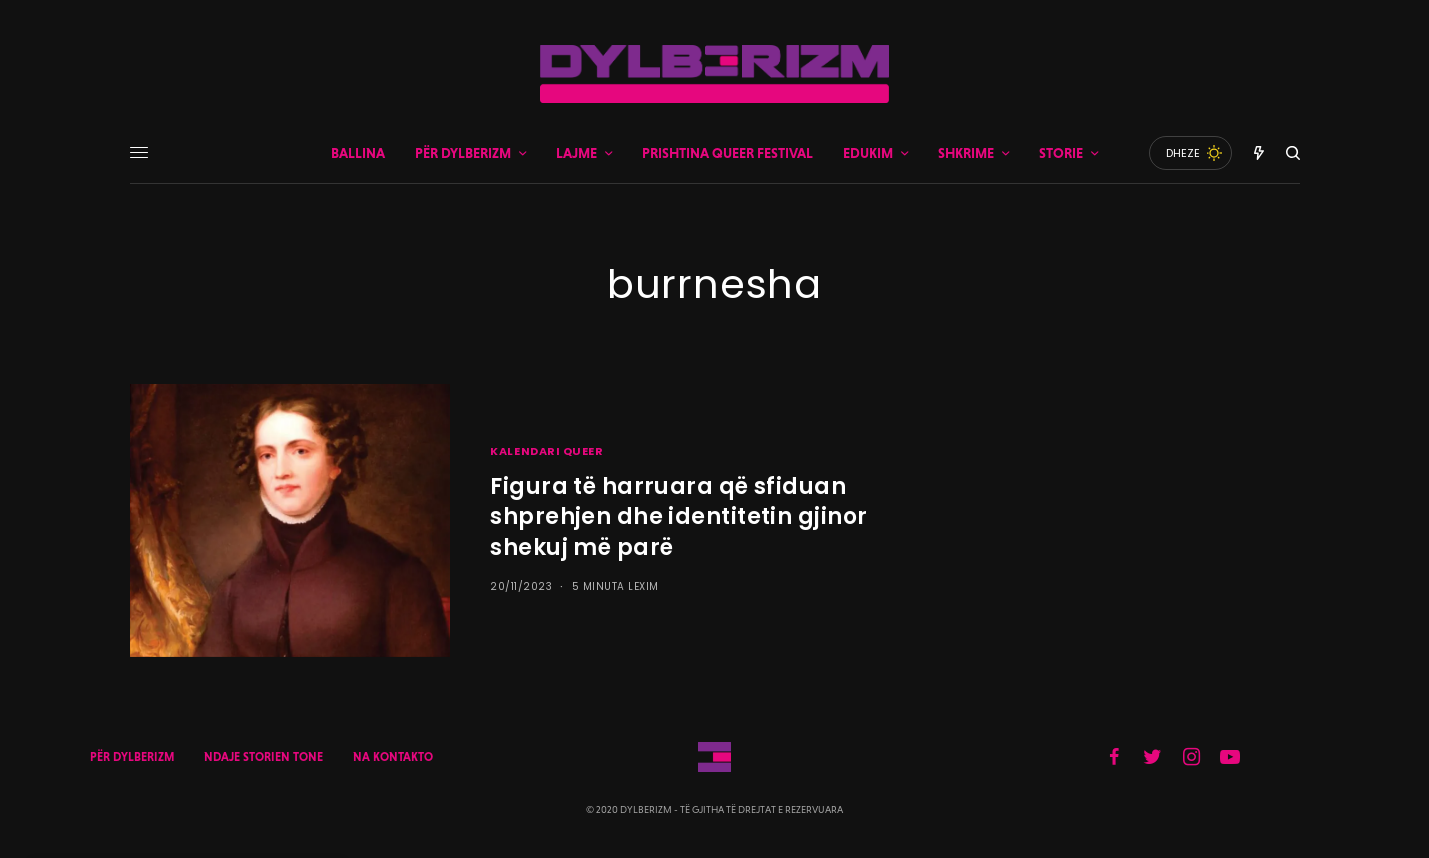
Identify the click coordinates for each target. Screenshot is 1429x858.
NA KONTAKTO (393, 757)
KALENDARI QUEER (546, 451)
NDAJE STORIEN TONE (263, 757)
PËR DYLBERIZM (132, 757)
